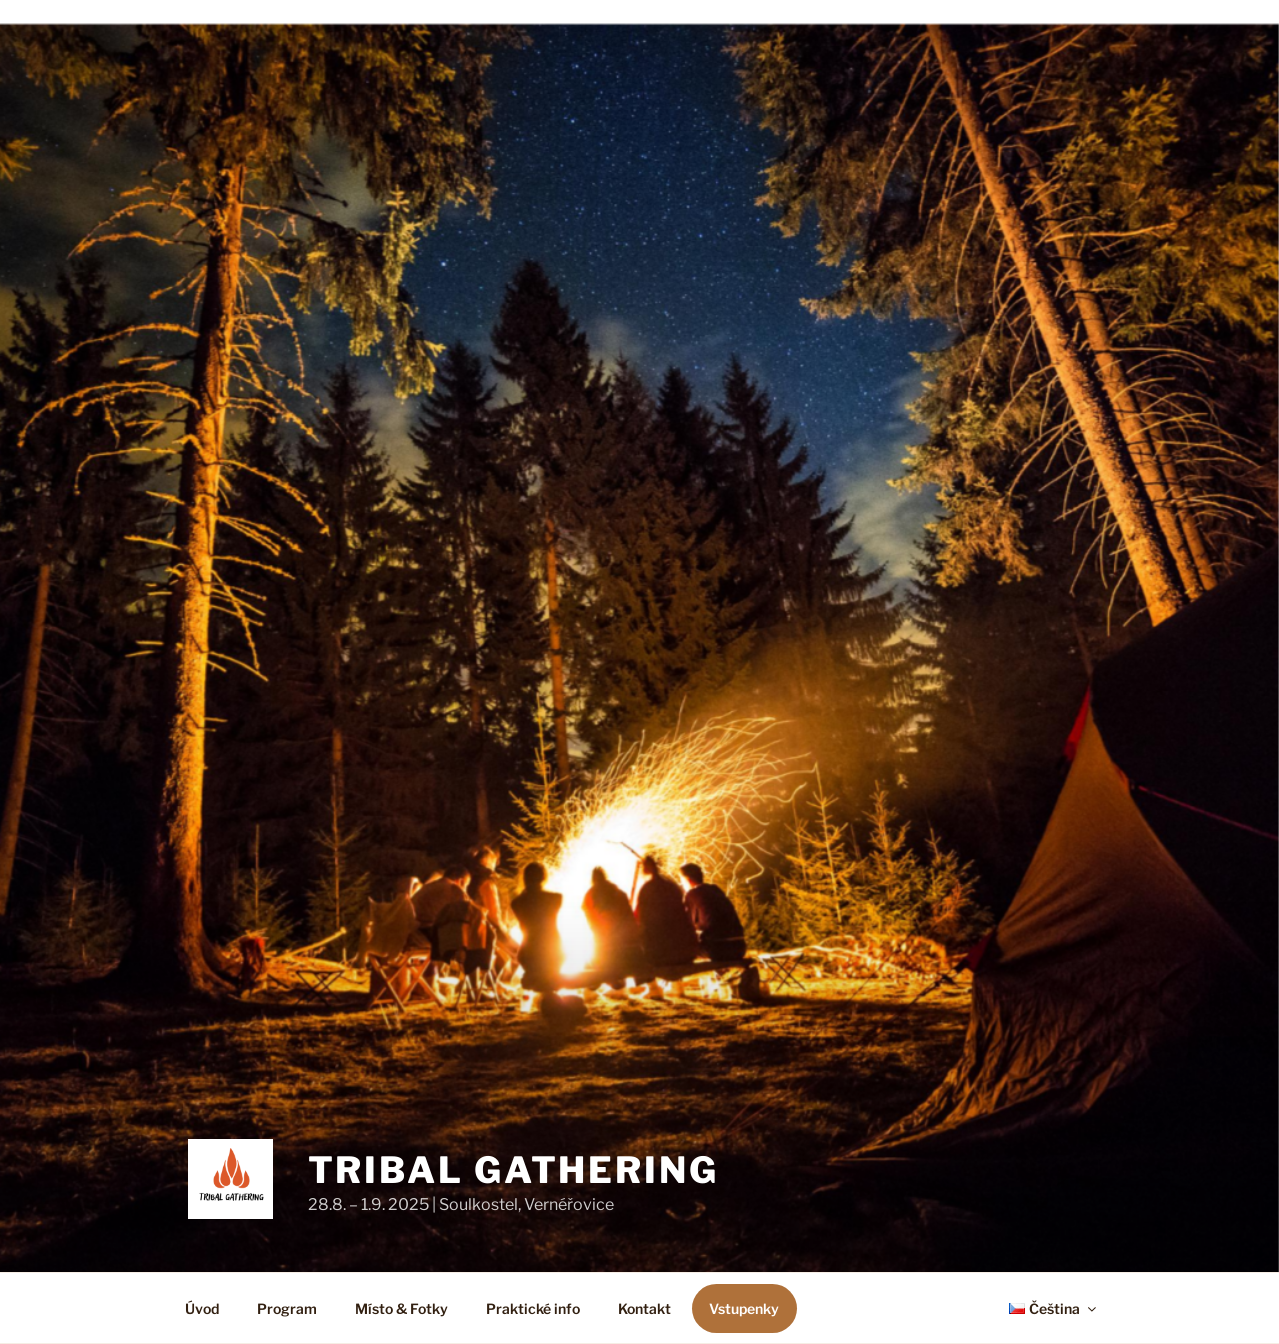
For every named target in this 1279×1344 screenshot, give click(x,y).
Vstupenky (744, 1308)
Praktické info (533, 1308)
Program (287, 1308)
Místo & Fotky (401, 1308)
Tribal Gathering (513, 1170)
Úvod (202, 1308)
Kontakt (644, 1308)
